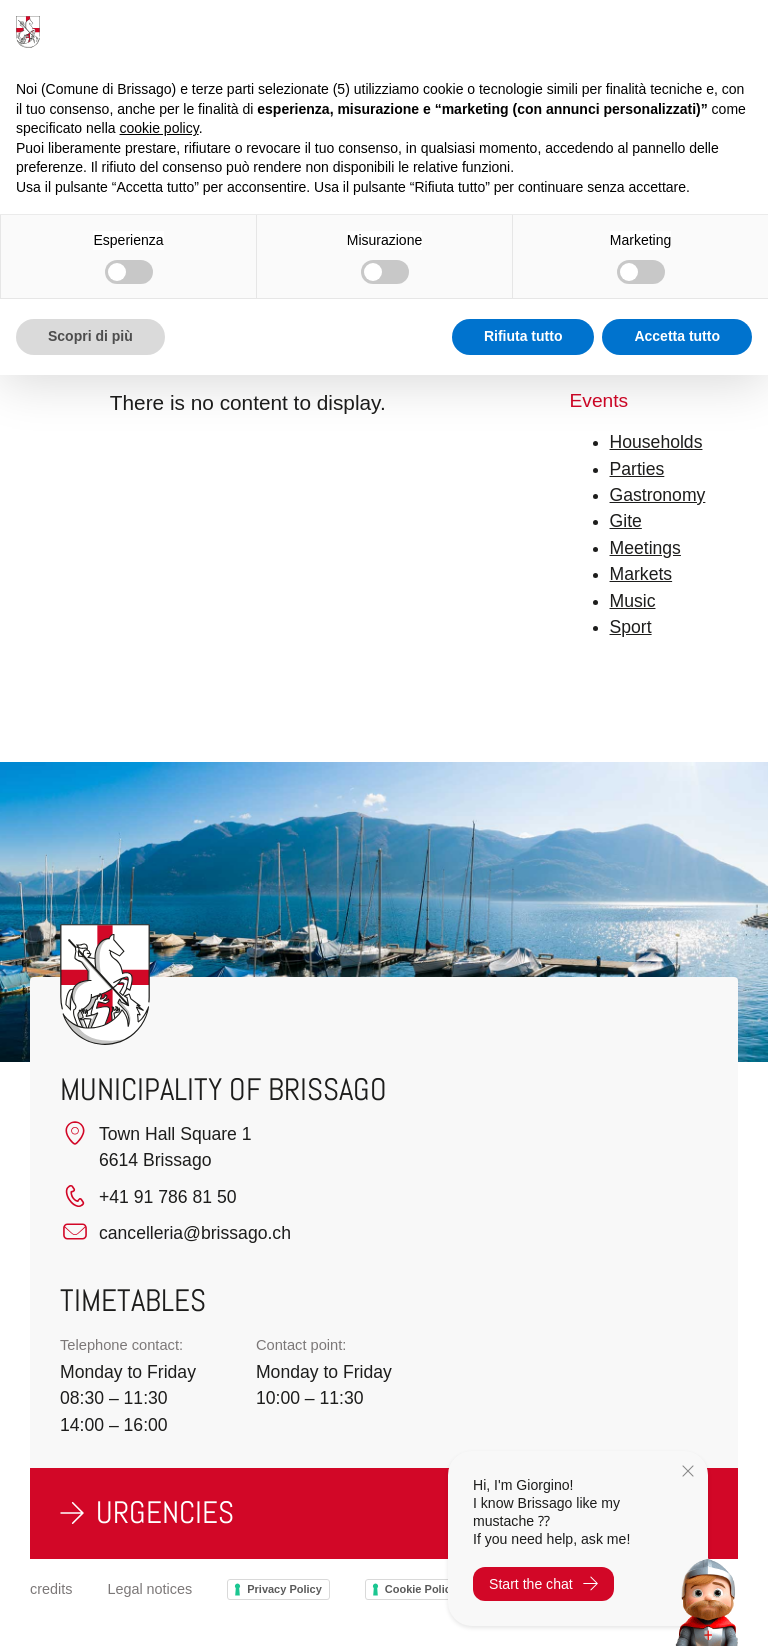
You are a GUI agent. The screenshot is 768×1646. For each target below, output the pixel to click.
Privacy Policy (284, 1589)
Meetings (645, 548)
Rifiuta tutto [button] (523, 336)
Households (656, 442)
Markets (641, 574)
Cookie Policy (421, 1589)
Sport (631, 627)
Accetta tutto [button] (677, 336)
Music (633, 601)
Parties (637, 469)
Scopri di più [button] (90, 336)
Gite (626, 521)
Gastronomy (658, 495)
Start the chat (543, 1584)
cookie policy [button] (159, 128)
